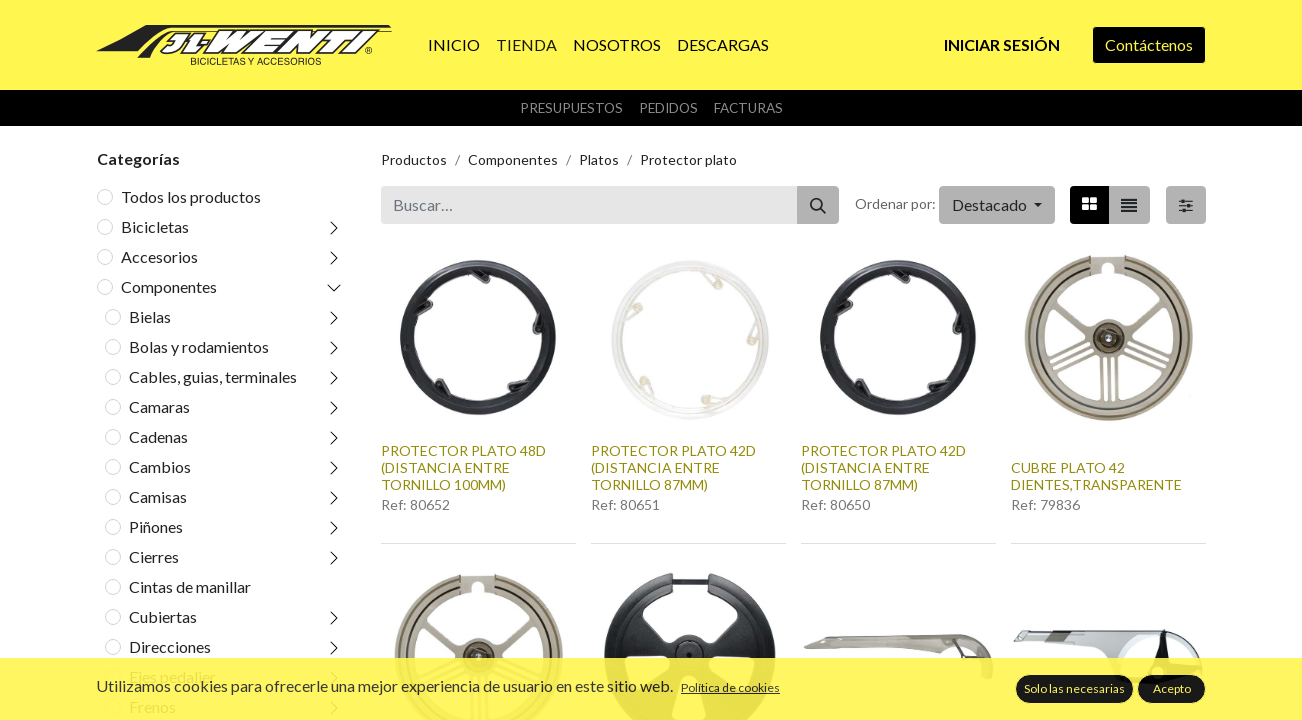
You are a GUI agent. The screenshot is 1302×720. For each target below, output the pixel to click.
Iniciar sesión (1002, 44)
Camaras (159, 406)
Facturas (748, 108)
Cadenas (158, 436)
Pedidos (668, 108)
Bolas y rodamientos (199, 346)
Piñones (156, 526)
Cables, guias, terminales (213, 376)
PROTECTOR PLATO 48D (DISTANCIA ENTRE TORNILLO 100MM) (463, 467)
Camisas (158, 496)
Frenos (152, 706)
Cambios (160, 466)
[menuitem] (454, 45)
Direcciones (170, 646)
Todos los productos (191, 196)
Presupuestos (571, 108)
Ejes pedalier (172, 676)
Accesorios (159, 256)
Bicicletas (155, 226)
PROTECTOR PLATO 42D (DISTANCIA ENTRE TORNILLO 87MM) (673, 467)
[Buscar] (818, 205)
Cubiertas (163, 616)
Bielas (150, 316)
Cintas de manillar (190, 586)
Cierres (154, 556)
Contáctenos (1149, 44)
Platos (599, 159)
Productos (414, 159)
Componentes (169, 286)
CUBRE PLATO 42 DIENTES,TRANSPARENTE (1096, 476)
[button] (997, 205)
